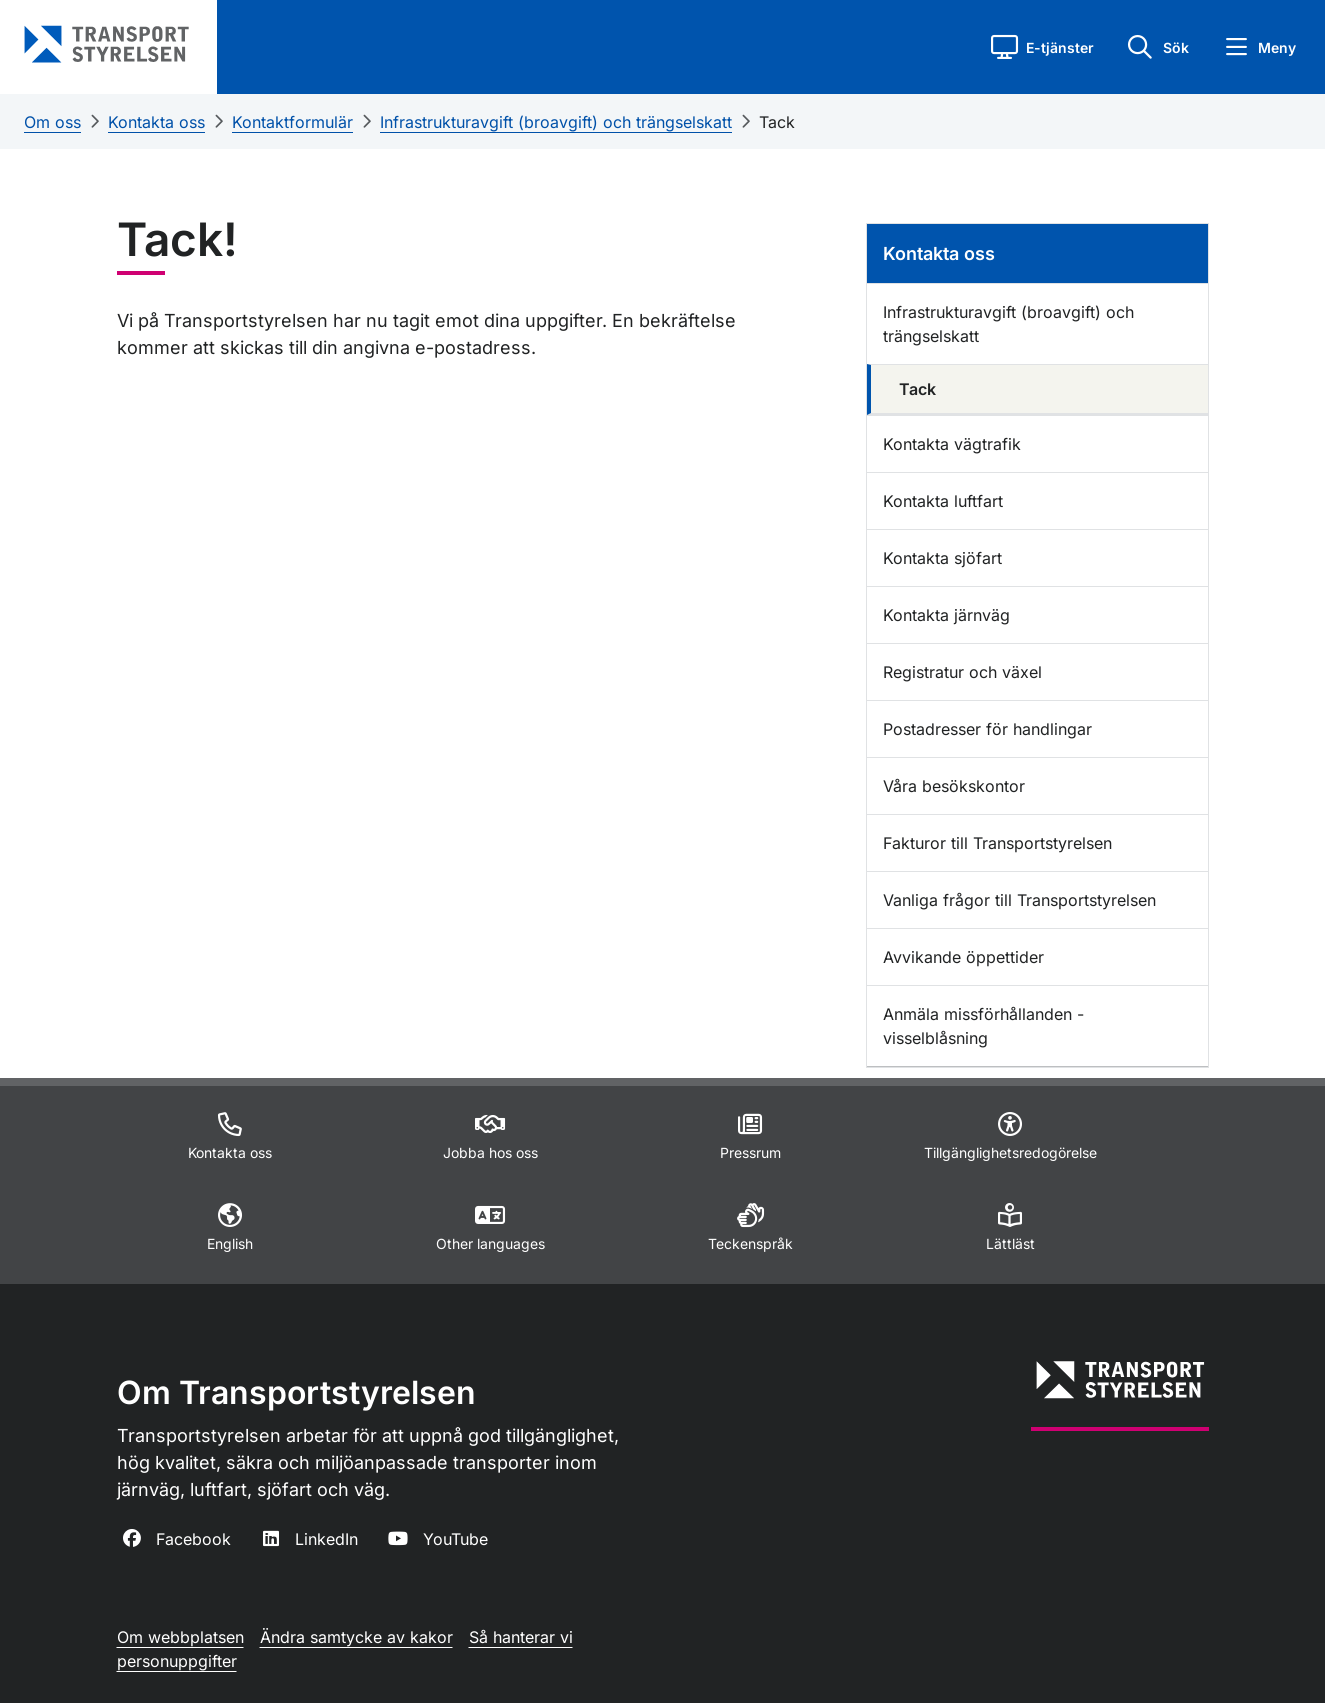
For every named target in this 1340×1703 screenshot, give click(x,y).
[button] (1042, 47)
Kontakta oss (156, 122)
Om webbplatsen (180, 1637)
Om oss (52, 122)
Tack (777, 122)
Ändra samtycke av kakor (356, 1637)
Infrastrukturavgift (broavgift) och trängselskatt (556, 122)
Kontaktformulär (292, 122)
